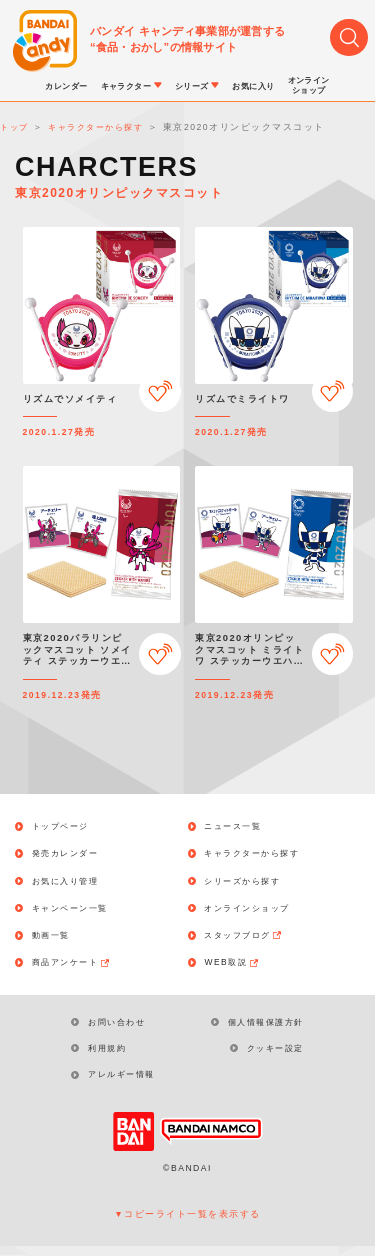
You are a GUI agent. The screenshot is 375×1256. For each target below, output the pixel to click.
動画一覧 (55, 939)
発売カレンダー (71, 854)
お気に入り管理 (71, 882)
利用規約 (111, 1056)
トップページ (65, 826)
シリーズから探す (248, 882)
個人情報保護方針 (262, 1028)
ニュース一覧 (237, 826)
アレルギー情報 (127, 1084)
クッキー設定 (272, 1056)
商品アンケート (78, 967)
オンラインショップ (253, 911)
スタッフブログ (250, 939)
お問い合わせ (121, 1028)
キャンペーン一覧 (76, 911)
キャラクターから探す (258, 854)
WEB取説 (236, 967)
